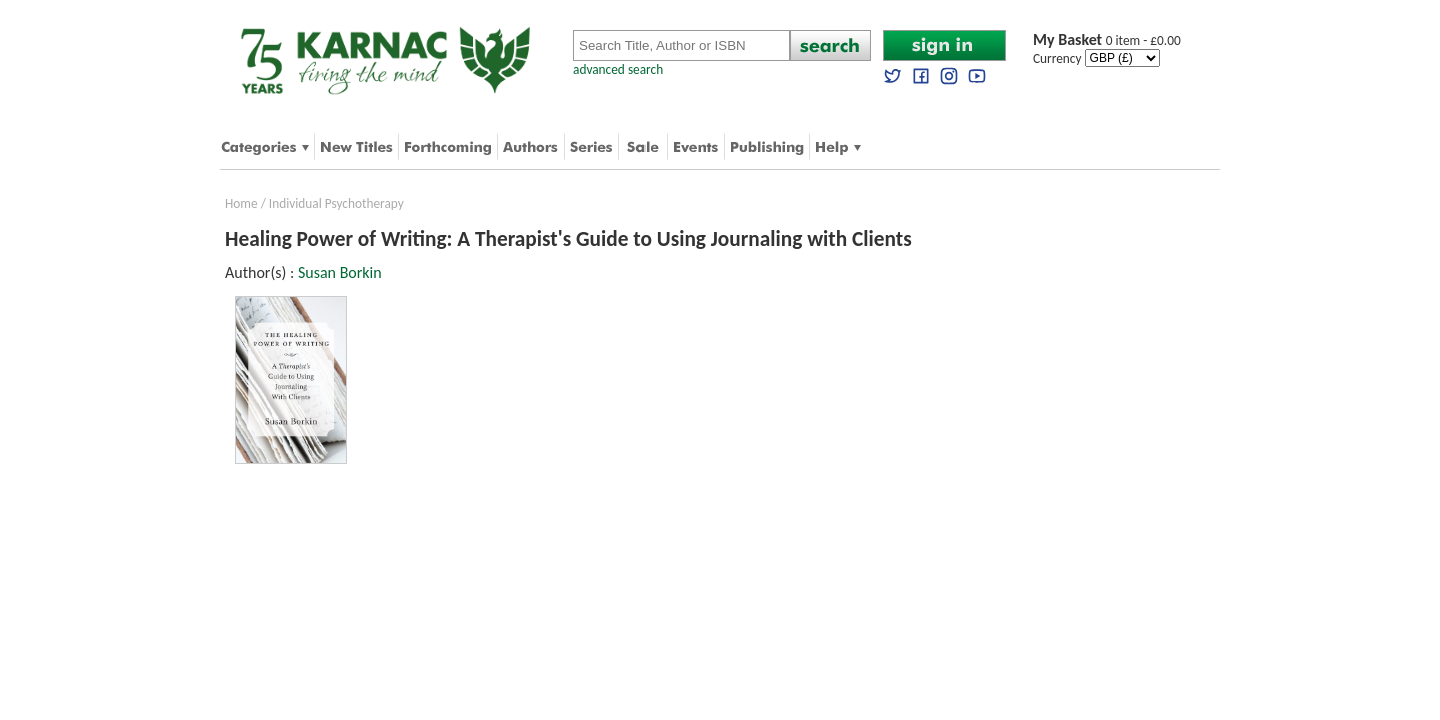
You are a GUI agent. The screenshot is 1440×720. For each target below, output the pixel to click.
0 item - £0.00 (1107, 40)
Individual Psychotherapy (336, 203)
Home (241, 203)
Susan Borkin (340, 272)
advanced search (618, 69)
